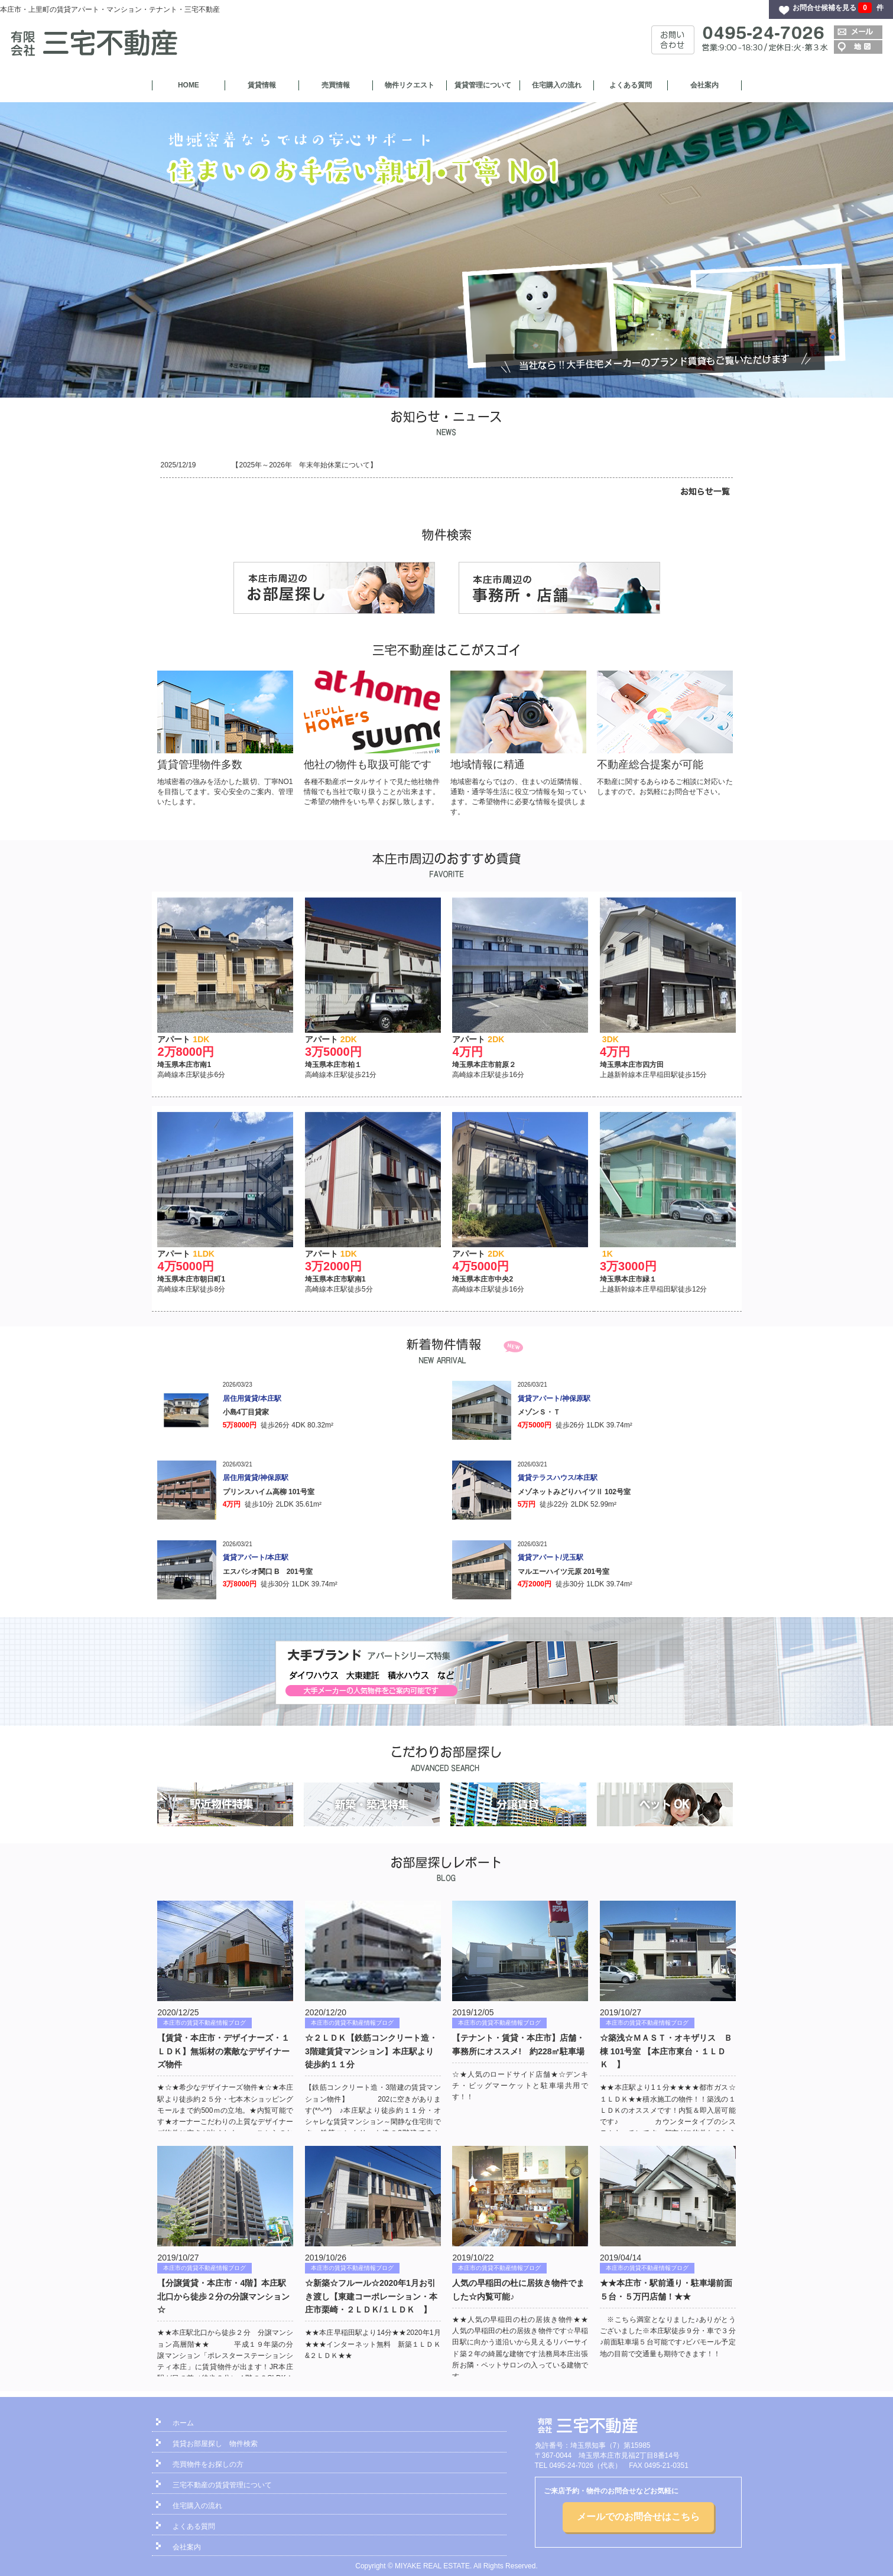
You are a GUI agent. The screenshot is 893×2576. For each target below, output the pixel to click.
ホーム (183, 2423)
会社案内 (704, 85)
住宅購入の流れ (557, 85)
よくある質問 (630, 85)
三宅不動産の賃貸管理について (222, 2485)
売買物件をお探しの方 (208, 2464)
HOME (188, 85)
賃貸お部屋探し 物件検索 (215, 2444)
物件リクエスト (409, 85)
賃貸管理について (482, 85)
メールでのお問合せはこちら (638, 2517)
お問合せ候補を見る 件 (838, 7)
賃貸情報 (262, 85)
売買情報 (336, 85)
